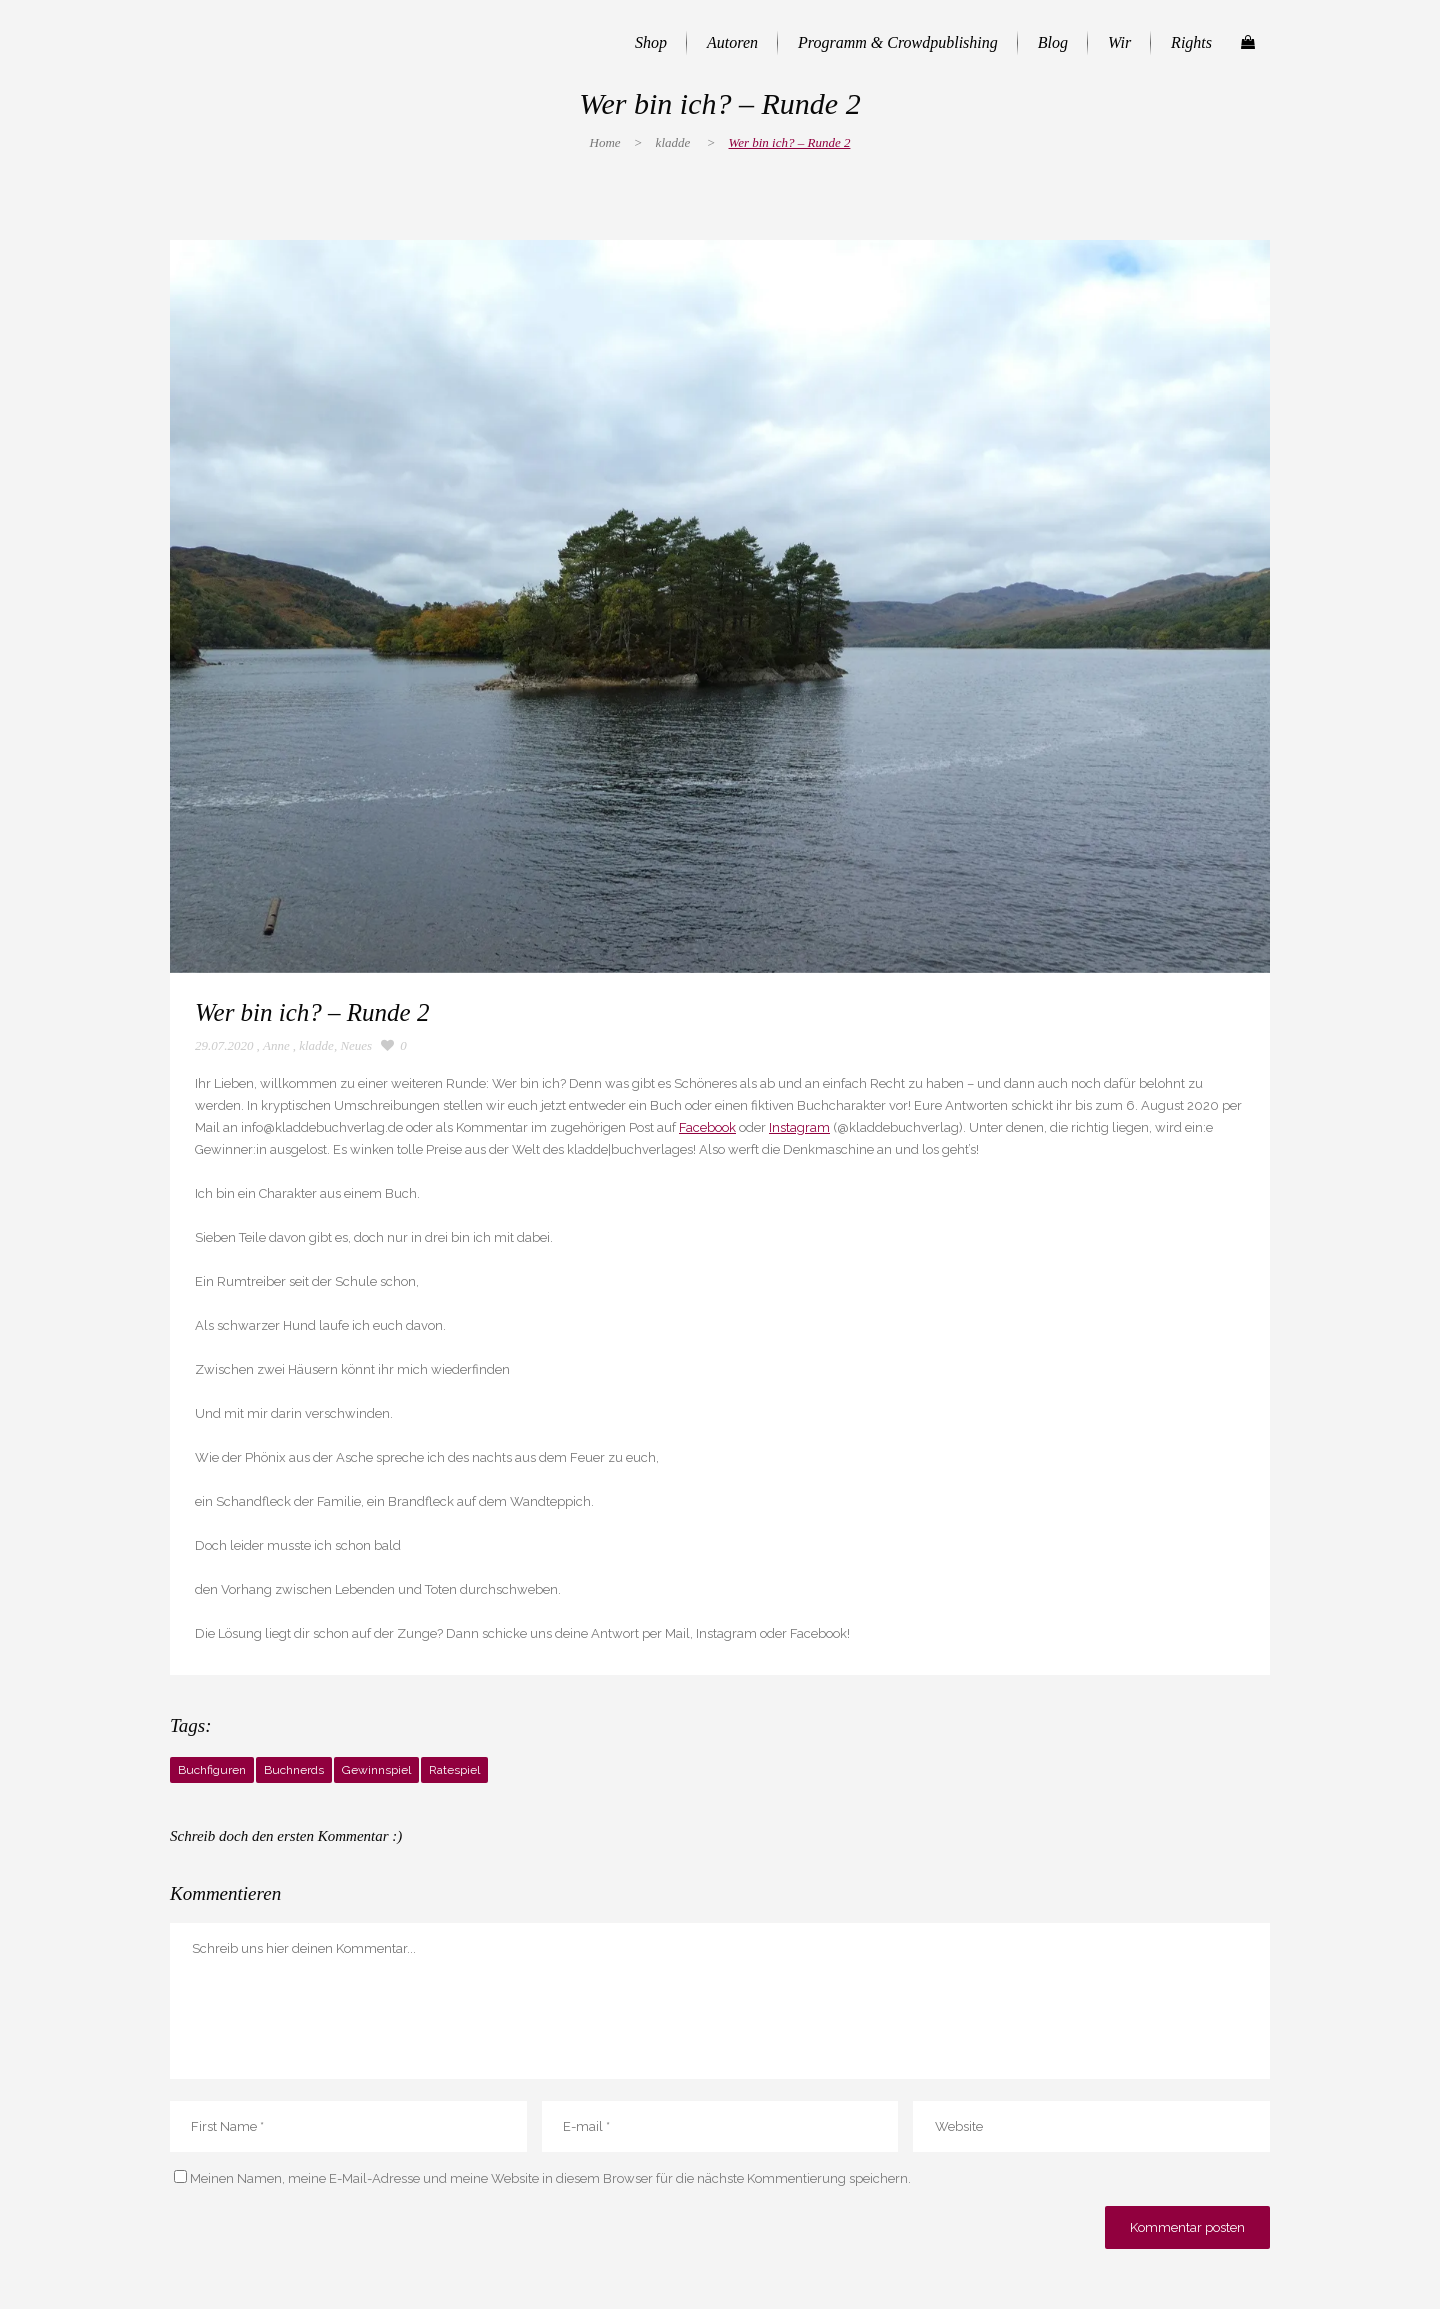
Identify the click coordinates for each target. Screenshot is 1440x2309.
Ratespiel (454, 1770)
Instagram (799, 1127)
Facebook (707, 1127)
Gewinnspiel (376, 1770)
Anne (276, 1045)
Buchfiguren (212, 1770)
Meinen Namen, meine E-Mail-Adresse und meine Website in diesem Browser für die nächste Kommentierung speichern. (550, 2178)
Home (605, 142)
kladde (673, 142)
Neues (356, 1045)
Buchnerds (294, 1770)
